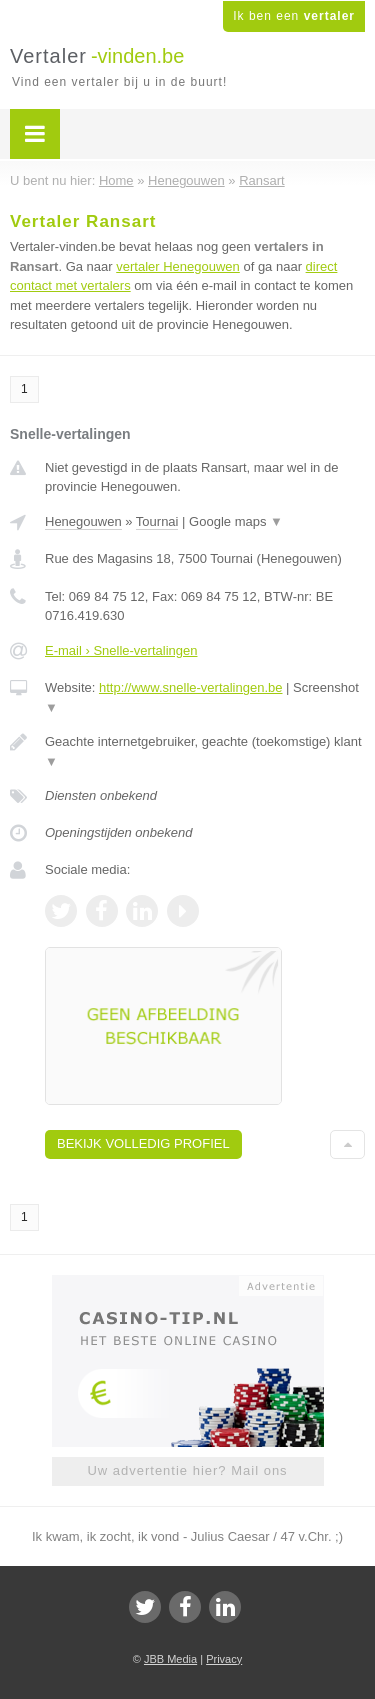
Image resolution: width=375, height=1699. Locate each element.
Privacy (224, 1659)
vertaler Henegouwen (178, 266)
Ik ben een (294, 16)
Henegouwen (83, 521)
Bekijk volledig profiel (143, 1143)
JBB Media (170, 1659)
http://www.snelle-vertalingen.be (191, 687)
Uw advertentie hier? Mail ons (187, 1470)
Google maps (236, 521)
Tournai (157, 521)
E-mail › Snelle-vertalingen (121, 650)
